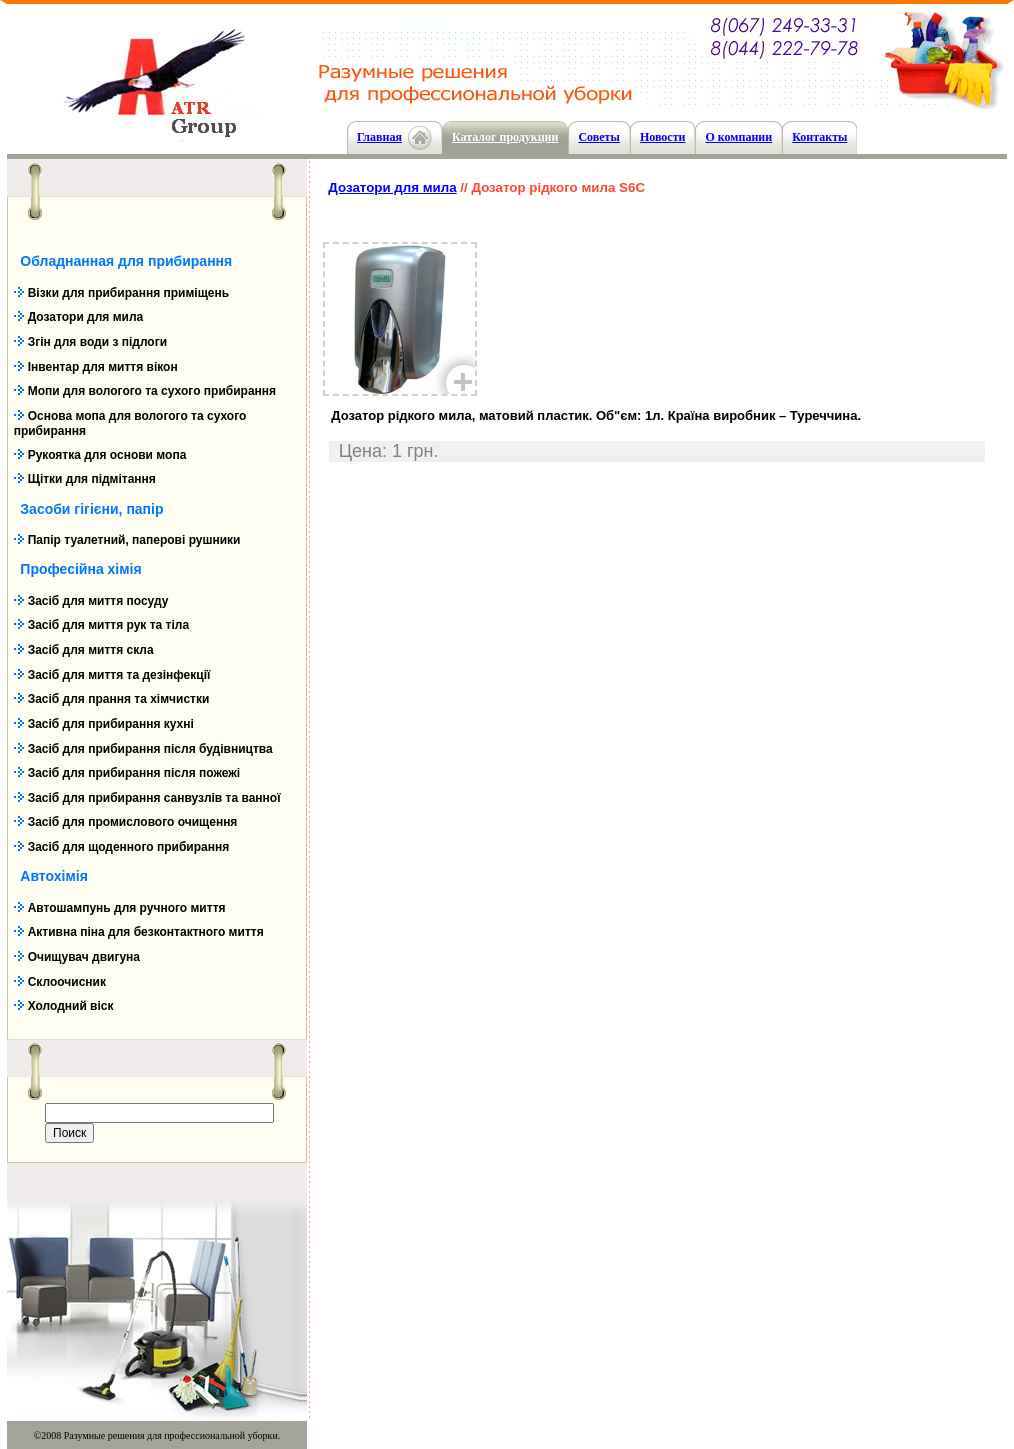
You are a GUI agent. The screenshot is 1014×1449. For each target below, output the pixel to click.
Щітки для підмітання (92, 479)
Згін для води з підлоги (97, 342)
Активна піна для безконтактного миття (146, 932)
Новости (663, 137)
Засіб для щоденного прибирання (129, 847)
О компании (738, 137)
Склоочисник (67, 982)
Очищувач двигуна (84, 957)
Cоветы (598, 137)
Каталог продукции (505, 137)
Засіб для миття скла (91, 650)
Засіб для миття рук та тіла (108, 625)
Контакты (819, 137)
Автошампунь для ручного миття (127, 908)
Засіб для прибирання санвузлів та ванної (154, 798)
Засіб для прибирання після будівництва (150, 749)
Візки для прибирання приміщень (128, 293)
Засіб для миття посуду (98, 601)
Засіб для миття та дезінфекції (119, 675)
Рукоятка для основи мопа (107, 455)
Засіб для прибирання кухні (111, 724)
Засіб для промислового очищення (133, 822)
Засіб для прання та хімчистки (119, 699)
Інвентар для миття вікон (103, 367)
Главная (379, 137)
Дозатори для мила (86, 317)
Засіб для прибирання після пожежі (134, 773)
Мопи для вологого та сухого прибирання (152, 391)
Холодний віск (71, 1006)
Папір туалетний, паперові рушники (134, 540)
